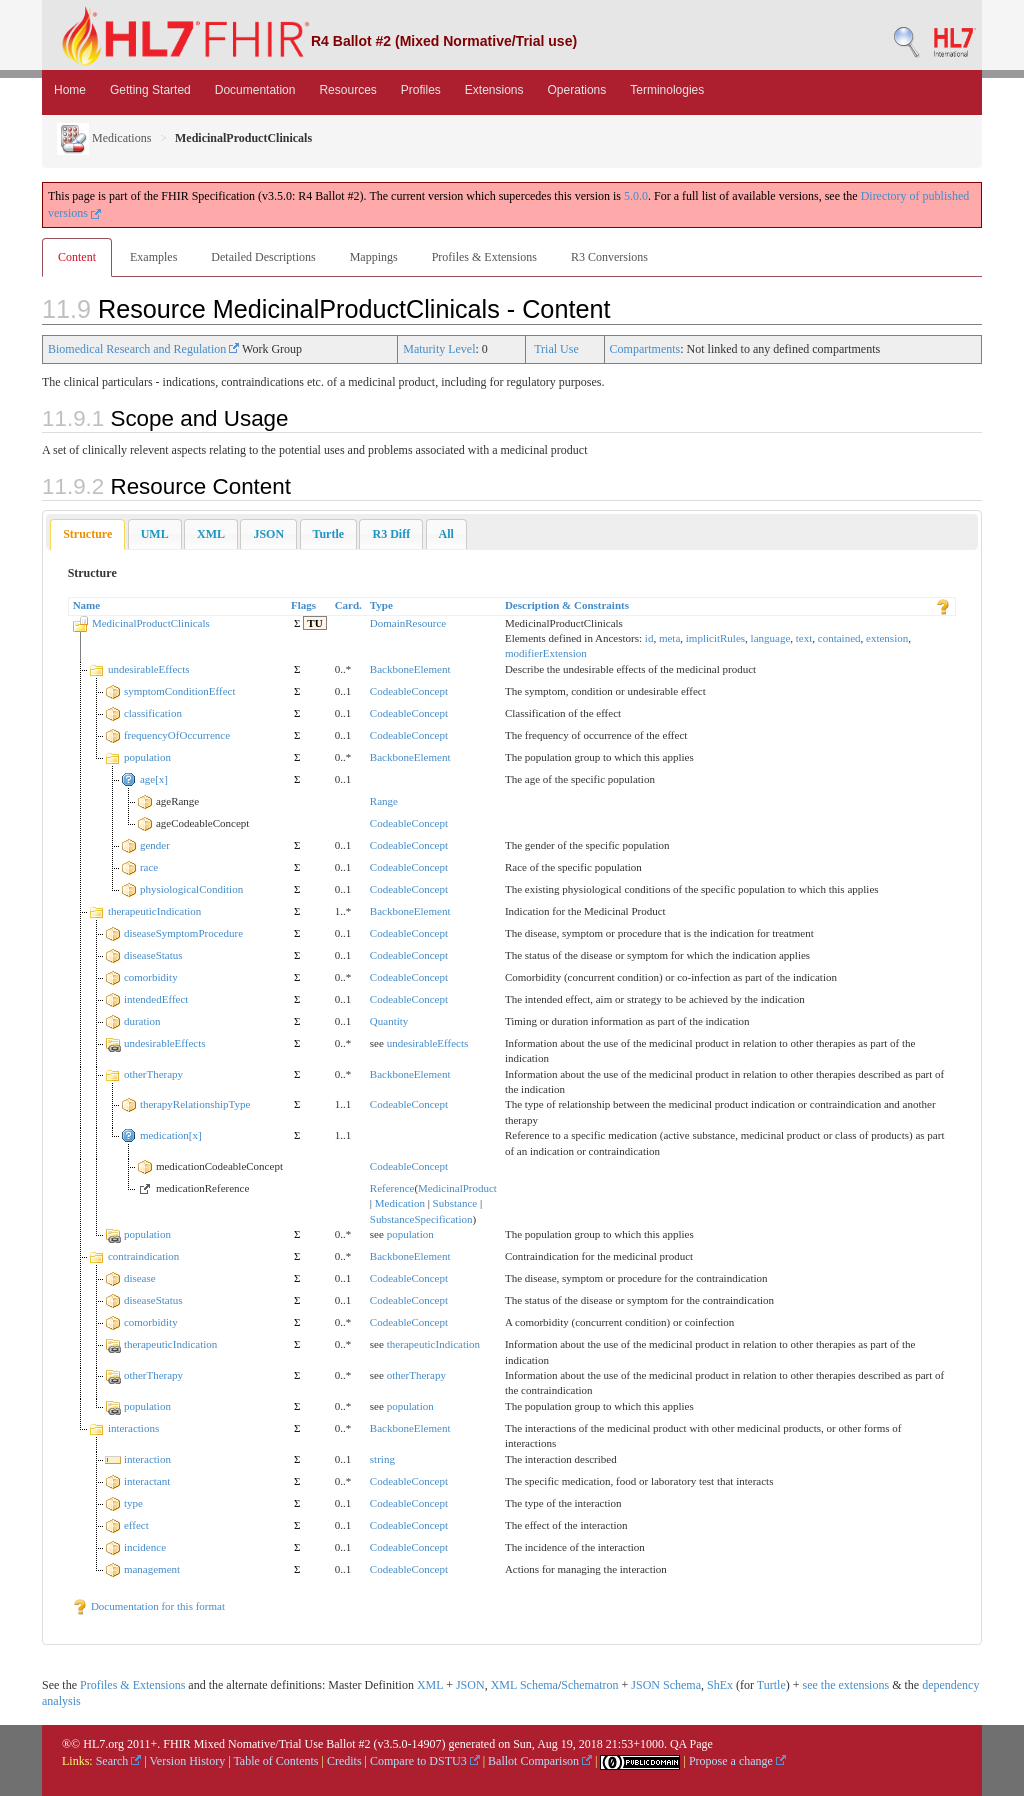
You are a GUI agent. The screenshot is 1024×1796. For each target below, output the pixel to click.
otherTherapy (153, 1074)
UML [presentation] (155, 534)
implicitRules (715, 638)
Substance (455, 1203)
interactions (133, 1428)
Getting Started (150, 90)
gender (155, 845)
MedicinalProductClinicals (151, 623)
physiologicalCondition (191, 889)
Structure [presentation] (87, 534)
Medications (104, 138)
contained (839, 638)
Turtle (771, 1685)
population (147, 757)
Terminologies (667, 90)
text (804, 638)
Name (87, 605)
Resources (347, 90)
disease (140, 1278)
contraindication (143, 1256)
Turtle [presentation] (329, 534)
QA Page (691, 1744)
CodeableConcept (409, 691)
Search (119, 1761)
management (152, 1569)
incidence (145, 1547)
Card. (348, 605)
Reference (392, 1188)
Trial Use (556, 349)
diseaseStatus (153, 955)
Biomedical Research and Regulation (143, 349)
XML (430, 1685)
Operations (577, 90)
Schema (539, 1685)
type (133, 1503)
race (149, 867)
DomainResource (408, 623)
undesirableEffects (149, 669)
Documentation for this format (148, 1606)
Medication (400, 1203)
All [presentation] (446, 534)
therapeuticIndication (154, 911)
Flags (303, 605)
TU (314, 623)
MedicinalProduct (457, 1188)
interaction (147, 1459)
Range (384, 801)
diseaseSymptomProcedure (183, 933)
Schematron (589, 1685)
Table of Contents (275, 1761)
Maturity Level (439, 349)
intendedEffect (156, 999)
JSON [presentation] (268, 534)
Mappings (374, 257)
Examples (153, 257)
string (382, 1459)
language (771, 638)
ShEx (720, 1685)
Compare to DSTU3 (425, 1761)
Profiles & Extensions (484, 257)
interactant (147, 1481)
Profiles (421, 90)
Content (77, 257)
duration (142, 1021)
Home (70, 90)
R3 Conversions (609, 257)
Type (381, 605)
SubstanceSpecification (421, 1219)
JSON (470, 1685)
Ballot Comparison (540, 1761)
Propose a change (737, 1761)
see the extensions (845, 1685)
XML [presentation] (211, 534)
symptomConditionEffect (180, 691)
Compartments (645, 349)
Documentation (255, 90)
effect (136, 1525)
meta (669, 638)
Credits (344, 1761)
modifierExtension (546, 653)
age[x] (154, 779)
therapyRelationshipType (195, 1104)
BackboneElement (410, 669)
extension (887, 638)
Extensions (494, 90)
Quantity (389, 1021)
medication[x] (171, 1135)
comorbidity (151, 977)
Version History (188, 1761)
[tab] (87, 534)
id (649, 638)
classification (153, 713)
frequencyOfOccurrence (177, 735)
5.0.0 (636, 196)
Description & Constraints (567, 605)
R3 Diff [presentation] (391, 534)
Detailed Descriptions (263, 257)
